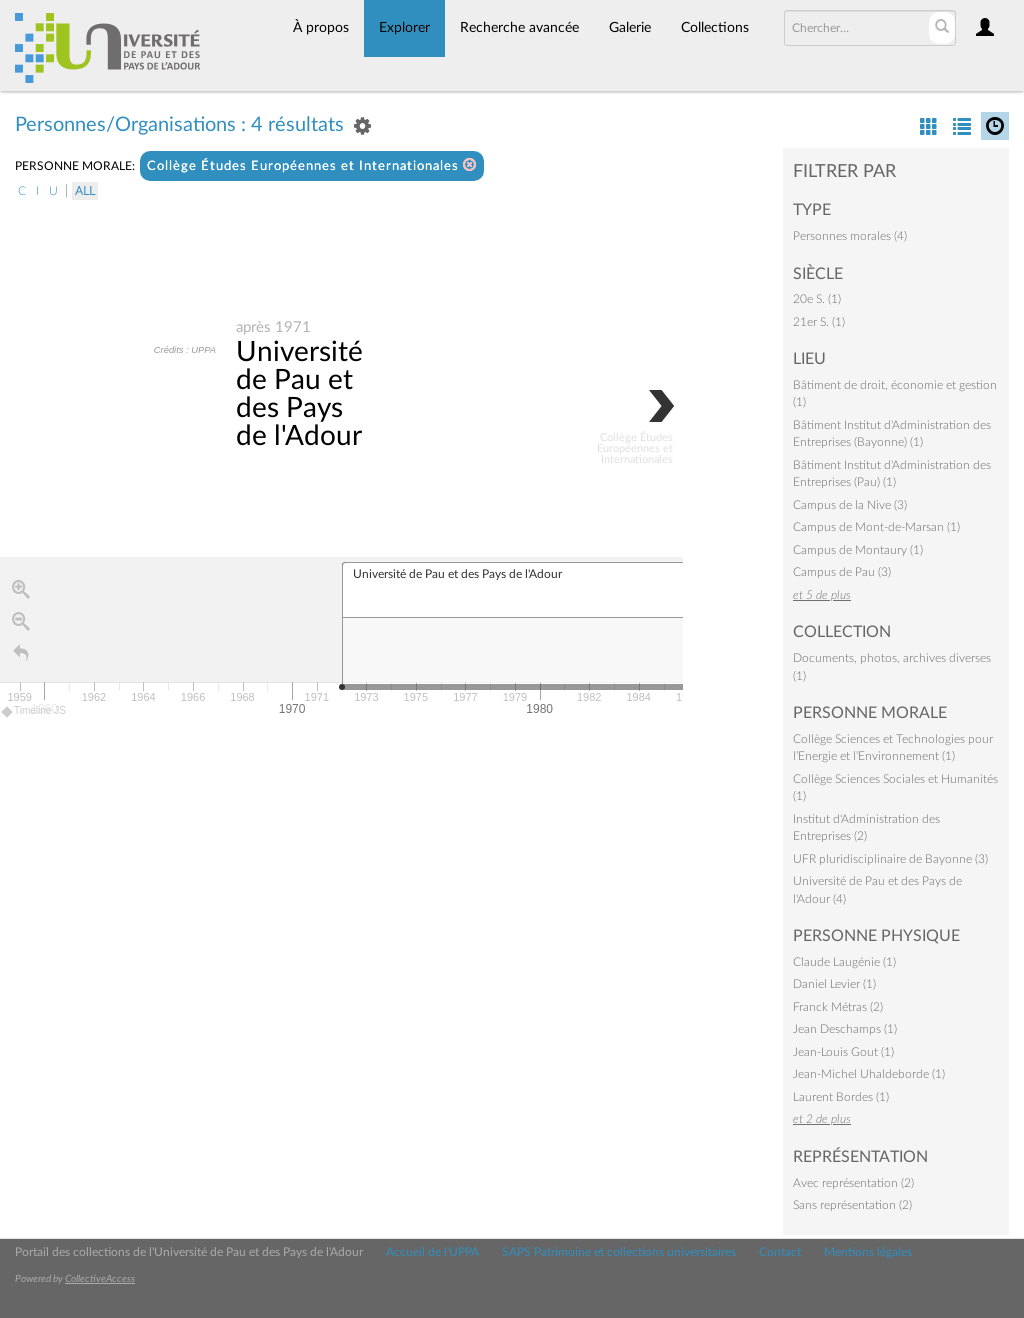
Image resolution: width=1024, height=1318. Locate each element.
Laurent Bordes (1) (841, 1097)
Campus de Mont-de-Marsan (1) (876, 527)
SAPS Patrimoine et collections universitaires (619, 1252)
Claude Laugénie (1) (844, 962)
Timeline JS (34, 711)
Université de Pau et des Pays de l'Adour (299, 394)
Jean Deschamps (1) (845, 1029)
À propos (321, 28)
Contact (780, 1252)
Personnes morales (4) (850, 236)
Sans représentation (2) (852, 1205)
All (85, 191)
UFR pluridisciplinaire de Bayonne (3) (890, 859)
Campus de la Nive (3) (850, 505)
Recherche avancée (519, 28)
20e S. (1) (817, 299)
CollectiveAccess (100, 1279)
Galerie (630, 28)
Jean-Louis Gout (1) (843, 1052)
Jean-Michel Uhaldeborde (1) (869, 1074)
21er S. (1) (819, 322)
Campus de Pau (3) (842, 572)
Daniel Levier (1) (834, 984)
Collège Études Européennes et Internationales (312, 165)
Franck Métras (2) (838, 1007)
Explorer (404, 28)
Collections (715, 28)
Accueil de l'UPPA (432, 1252)
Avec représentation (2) (853, 1183)
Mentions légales (868, 1252)
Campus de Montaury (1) (858, 550)
